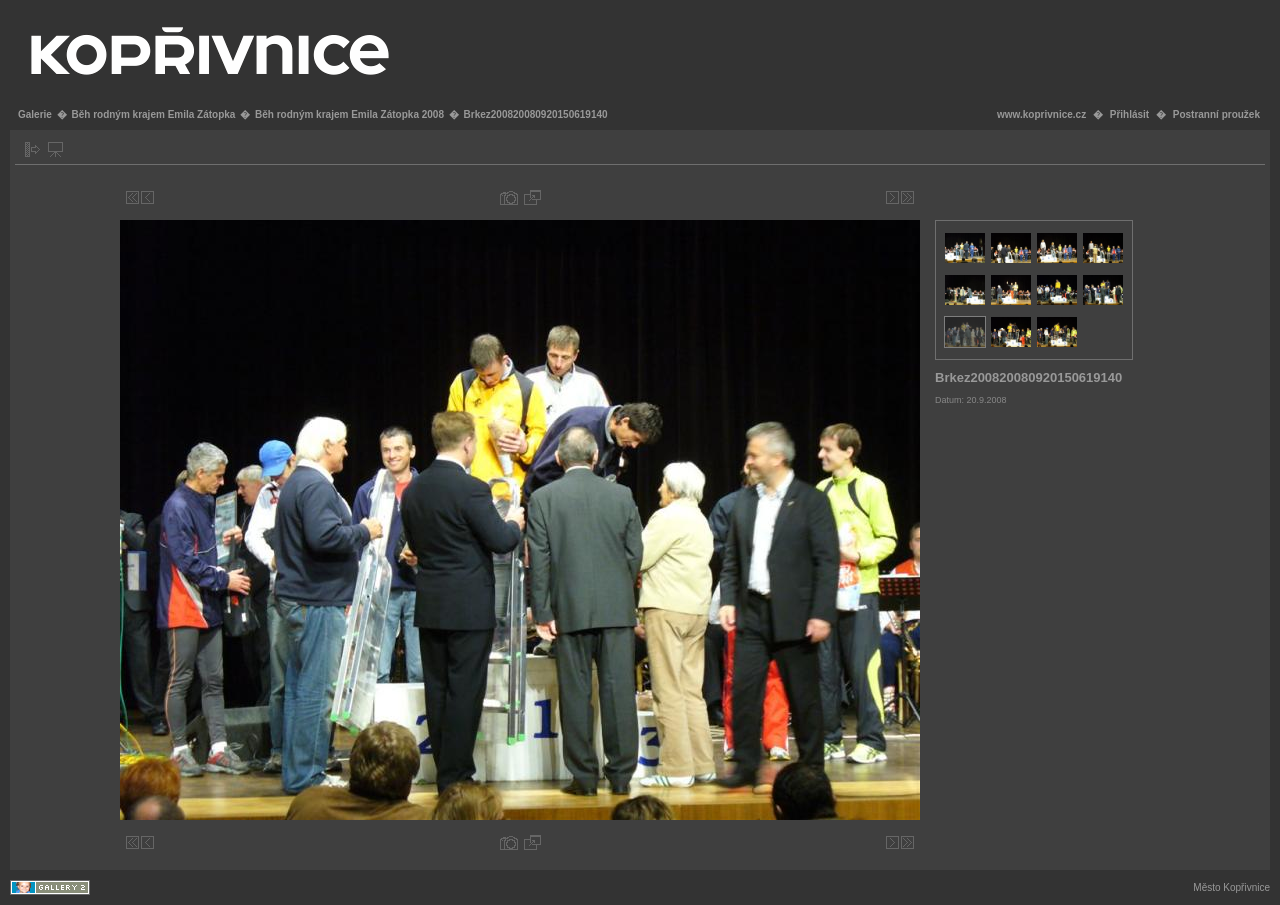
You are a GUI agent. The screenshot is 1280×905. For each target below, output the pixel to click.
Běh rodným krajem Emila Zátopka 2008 (349, 114)
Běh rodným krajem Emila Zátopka (153, 114)
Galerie (35, 114)
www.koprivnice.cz (1041, 114)
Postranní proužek (1216, 114)
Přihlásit (1129, 114)
